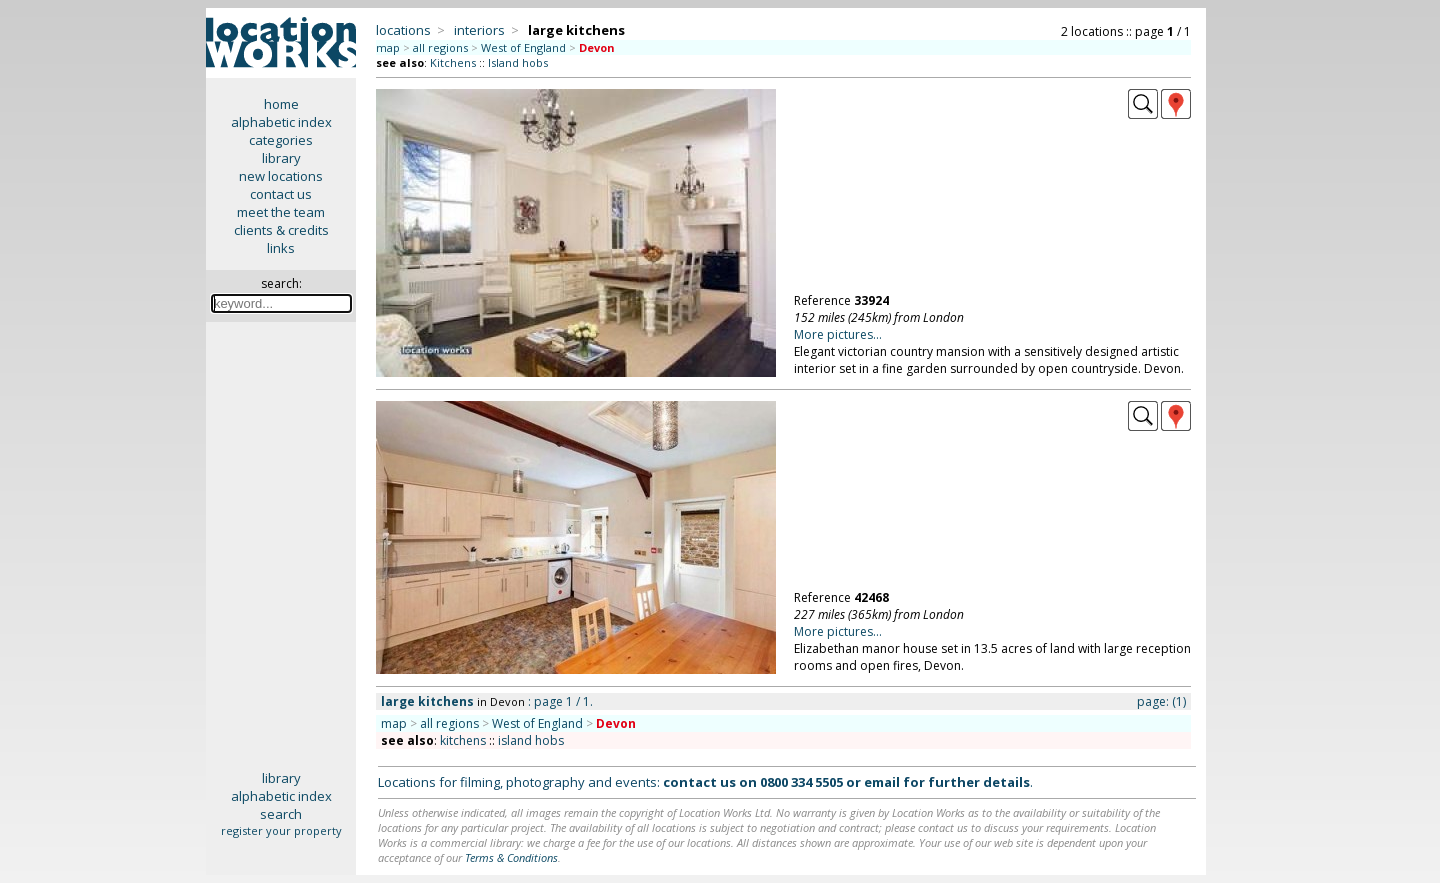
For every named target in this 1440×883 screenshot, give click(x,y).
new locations (281, 176)
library (281, 158)
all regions (440, 47)
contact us (281, 194)
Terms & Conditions (511, 857)
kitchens (463, 740)
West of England (523, 47)
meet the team (281, 212)
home (281, 104)
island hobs (531, 740)
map (388, 47)
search (281, 814)
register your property (281, 830)
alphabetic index (281, 122)
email (882, 782)
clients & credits (281, 230)
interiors (479, 30)
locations (403, 30)
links (281, 248)
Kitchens (453, 62)
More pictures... (838, 334)
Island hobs (518, 62)
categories (281, 140)
